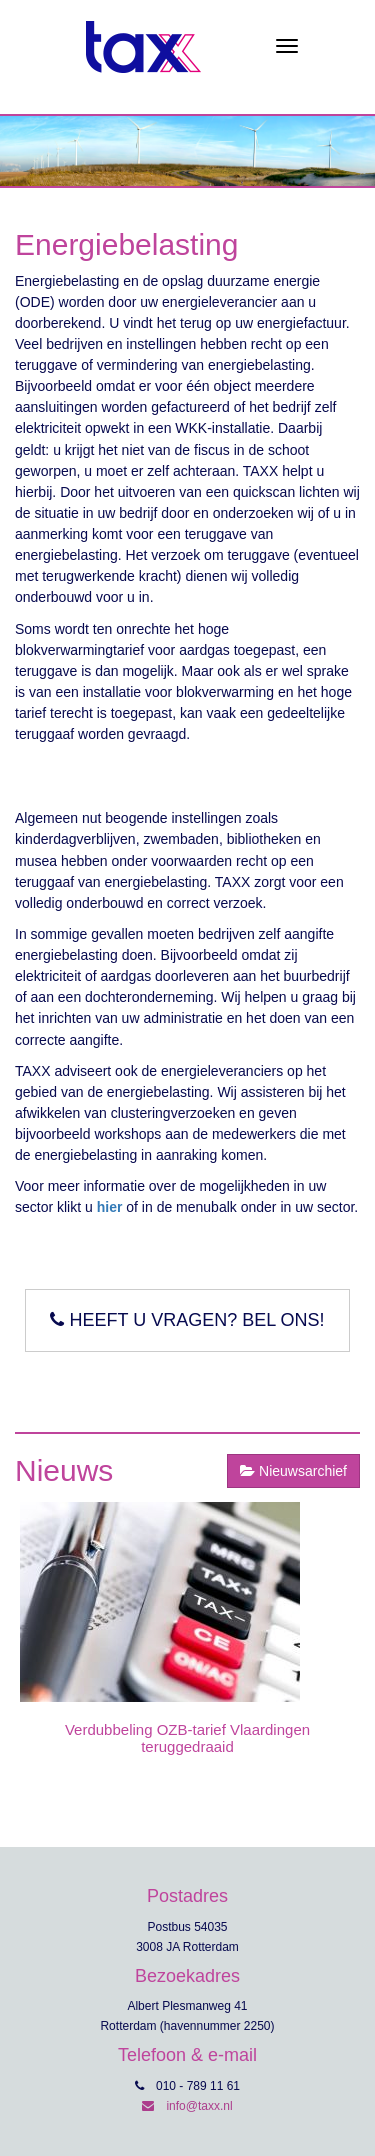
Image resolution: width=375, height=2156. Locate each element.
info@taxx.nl (187, 2106)
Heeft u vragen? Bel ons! (187, 1320)
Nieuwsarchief (293, 1471)
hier (110, 1207)
